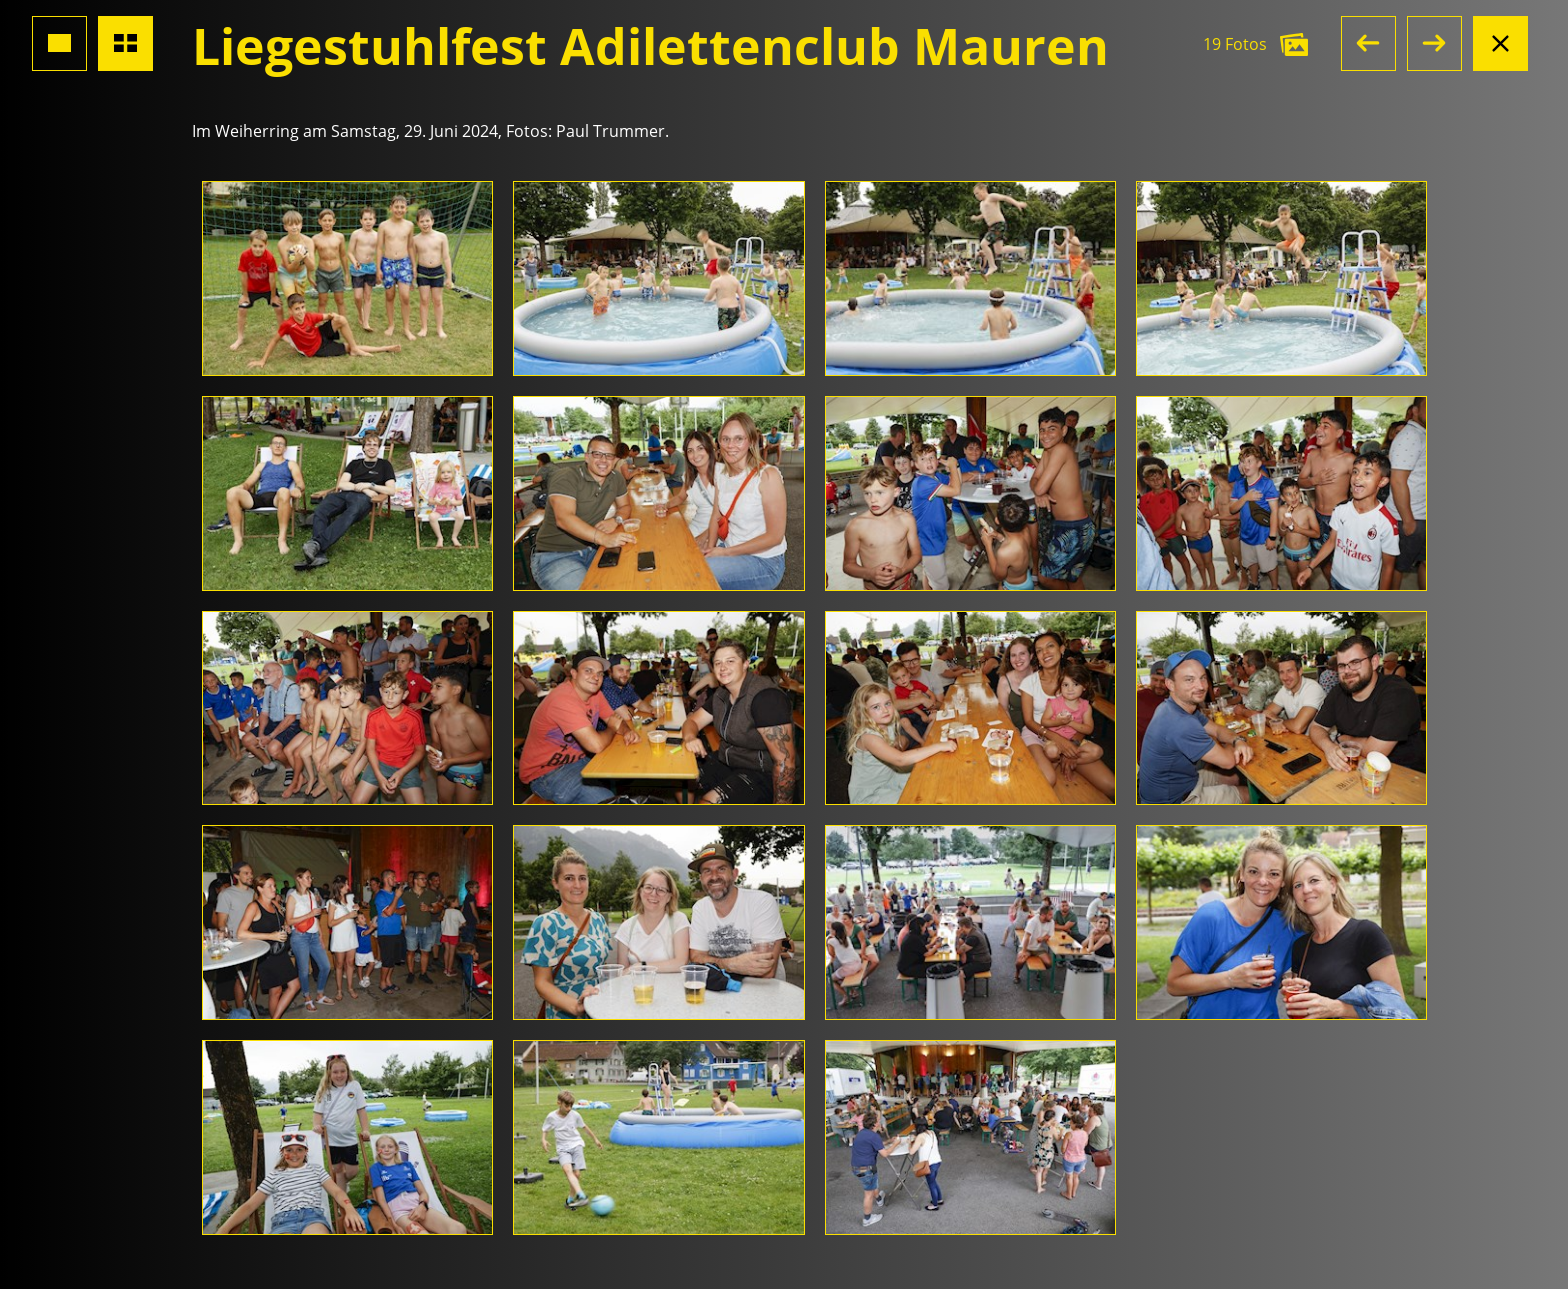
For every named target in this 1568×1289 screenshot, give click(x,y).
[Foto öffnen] (347, 278)
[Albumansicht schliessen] (1500, 43)
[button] (1368, 43)
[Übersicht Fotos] (125, 43)
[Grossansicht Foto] (59, 43)
